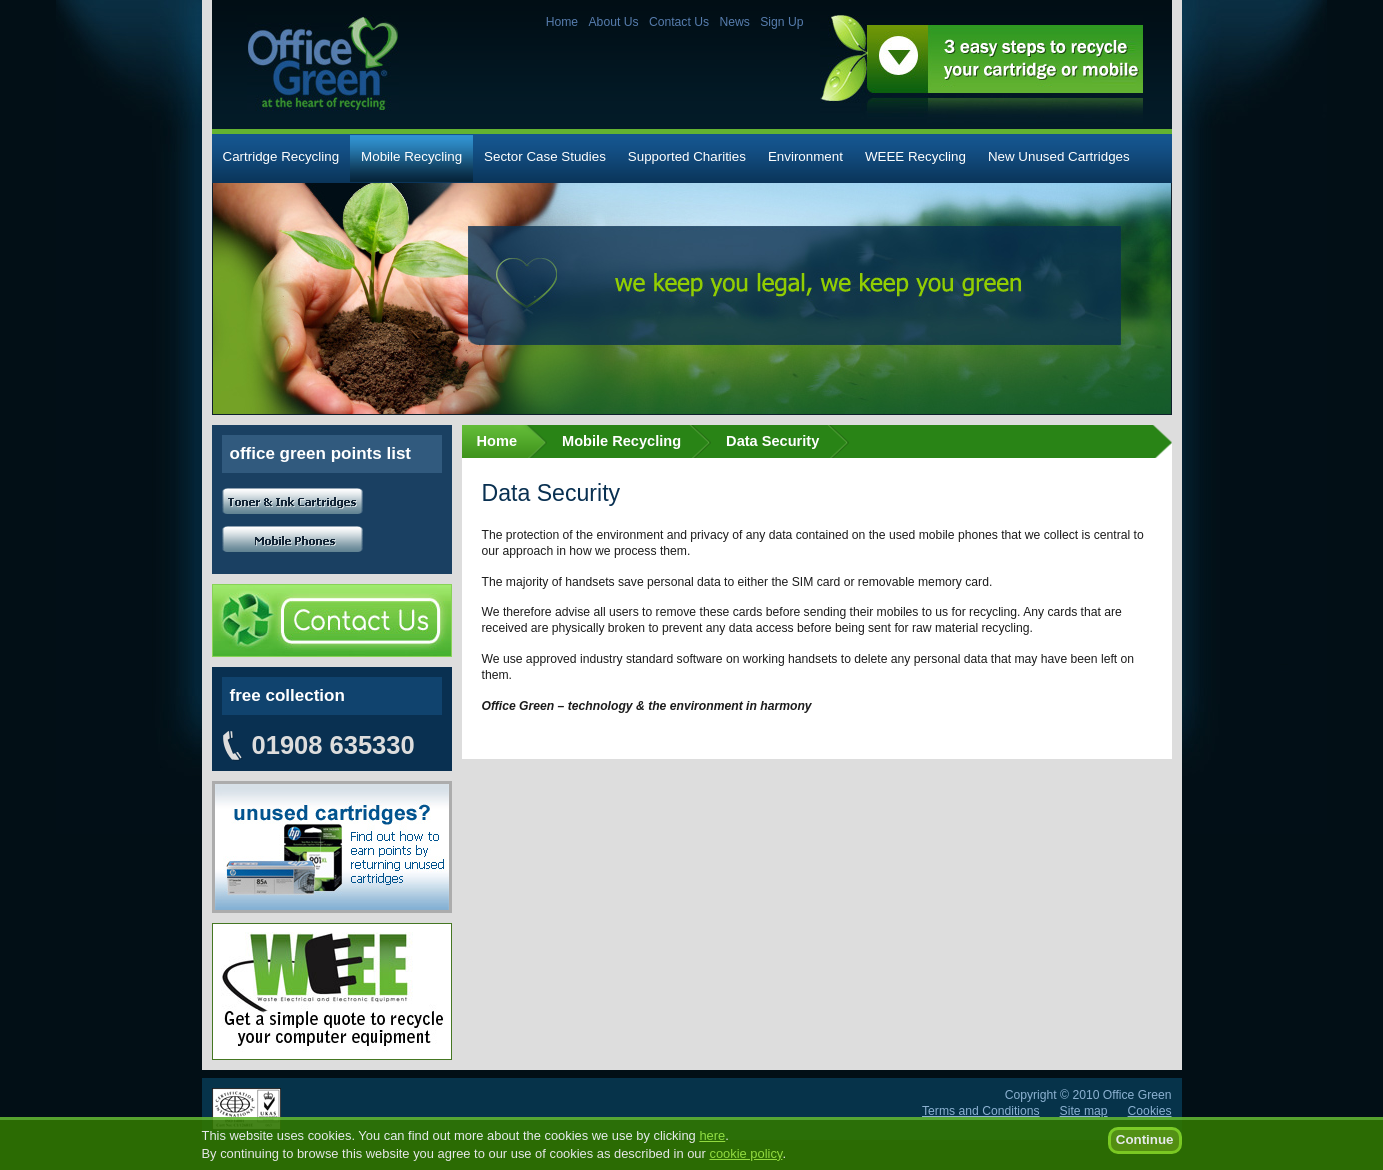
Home (562, 22)
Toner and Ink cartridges (292, 501)
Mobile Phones (292, 539)
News (734, 22)
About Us (614, 22)
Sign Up (781, 22)
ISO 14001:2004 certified (246, 1109)
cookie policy (745, 1162)
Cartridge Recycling (281, 156)
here (712, 1144)
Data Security (772, 441)
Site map (1084, 1111)
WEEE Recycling (915, 156)
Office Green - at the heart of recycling (323, 63)
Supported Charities (687, 156)
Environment (805, 156)
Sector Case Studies (545, 156)
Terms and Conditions (981, 1111)
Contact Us (679, 22)
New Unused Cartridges (1059, 156)
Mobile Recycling (411, 156)
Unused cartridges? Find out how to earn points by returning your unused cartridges (332, 847)
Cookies (1150, 1111)
